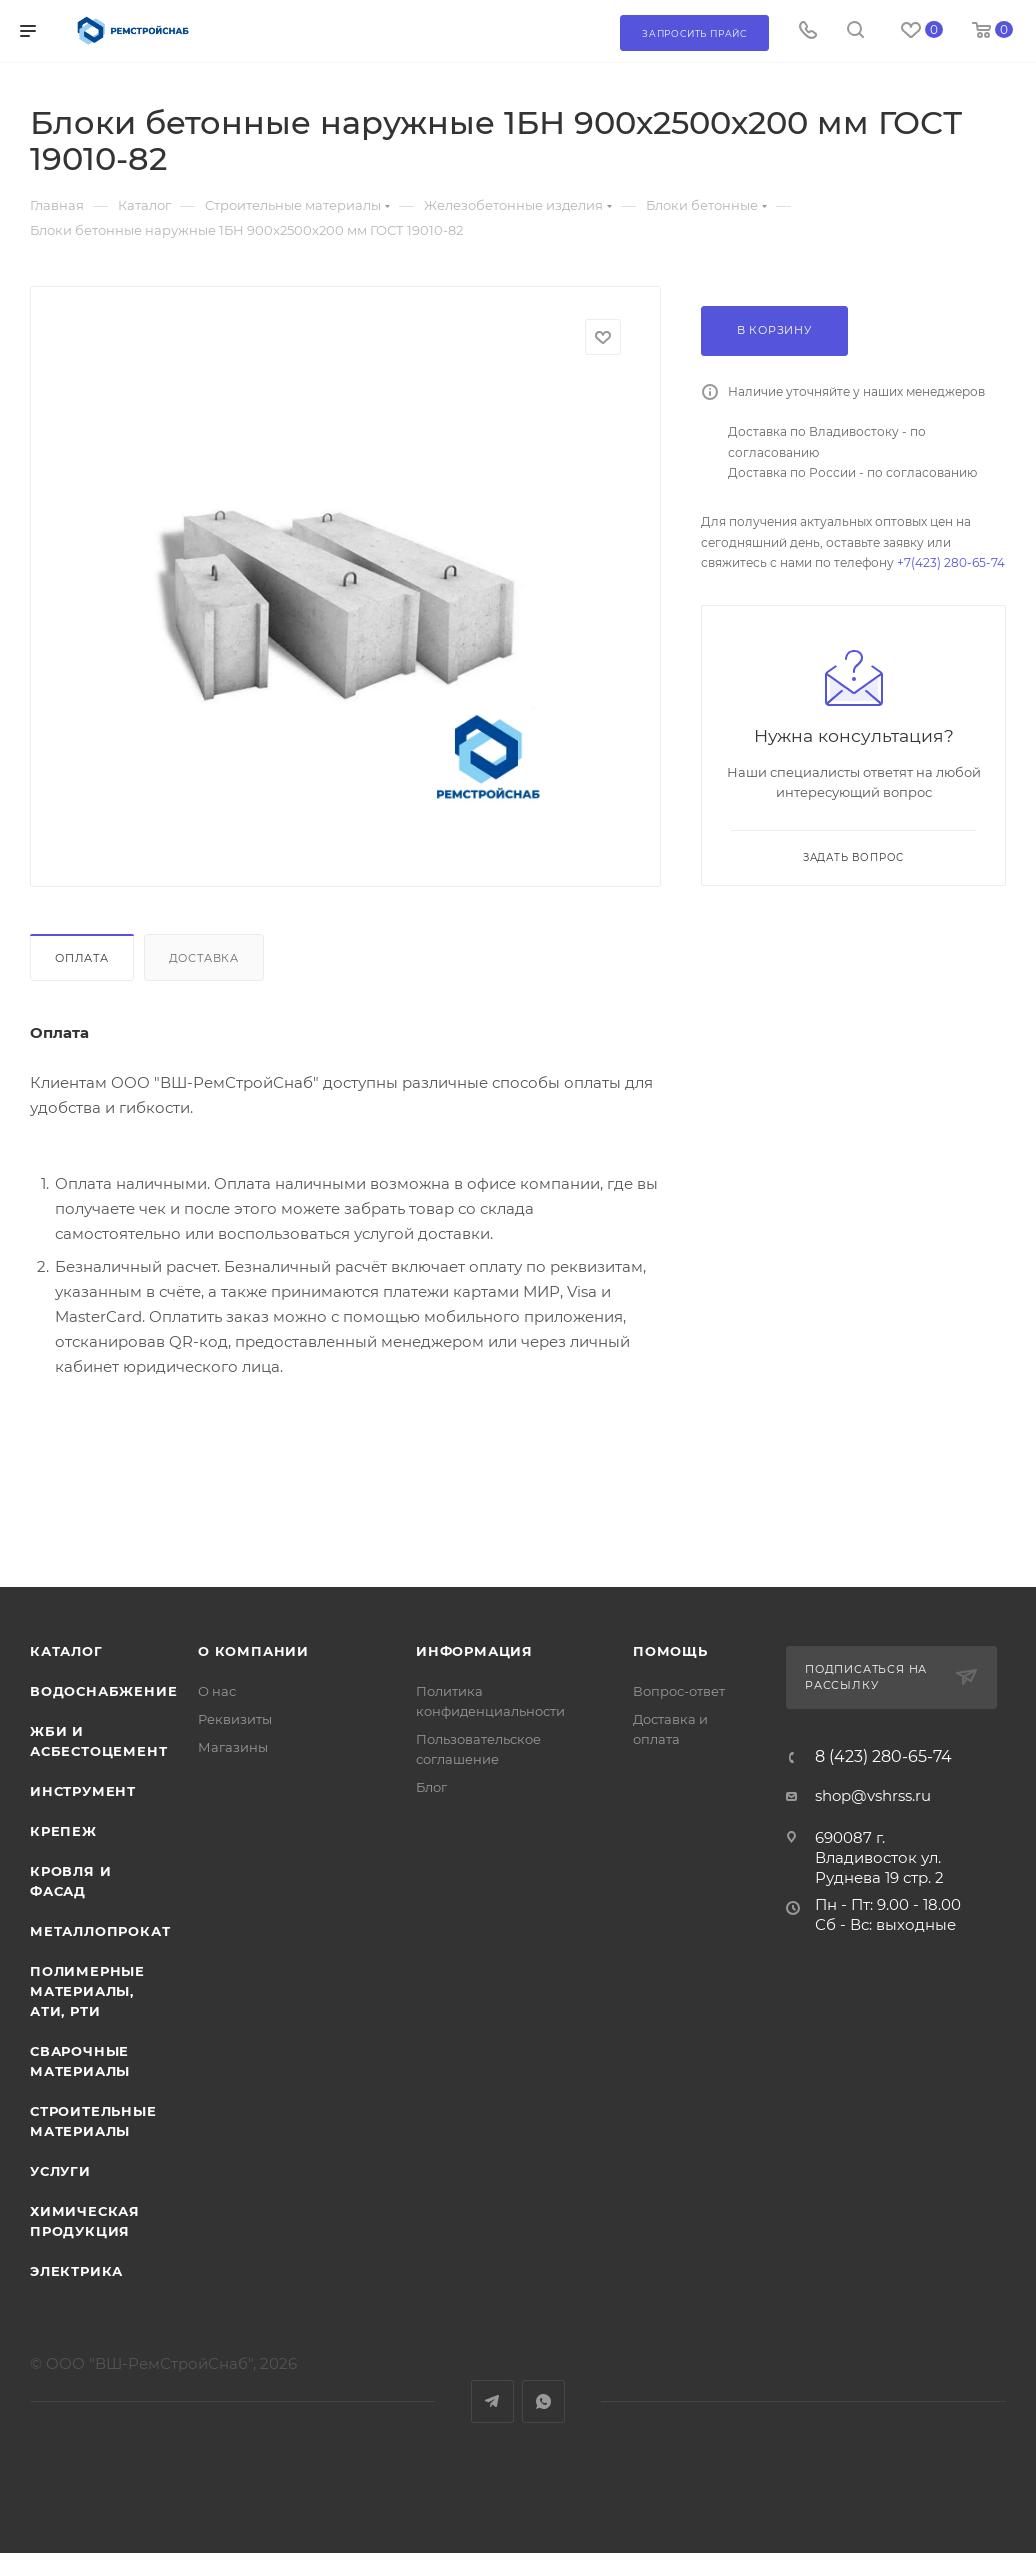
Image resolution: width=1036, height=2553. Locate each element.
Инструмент (83, 1791)
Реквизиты (235, 1719)
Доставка (204, 958)
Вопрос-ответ (679, 1691)
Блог (431, 1787)
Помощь (670, 1651)
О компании (253, 1651)
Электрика (76, 2271)
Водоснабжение (103, 1691)
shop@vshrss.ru (873, 1795)
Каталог (66, 1651)
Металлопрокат (100, 1931)
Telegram (492, 2401)
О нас (217, 1691)
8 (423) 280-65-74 (883, 1757)
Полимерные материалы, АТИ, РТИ (87, 1991)
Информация (474, 1651)
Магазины (233, 1747)
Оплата (82, 958)
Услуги (60, 2171)
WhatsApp (543, 2401)
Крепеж (63, 1831)
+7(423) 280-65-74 (951, 562)
